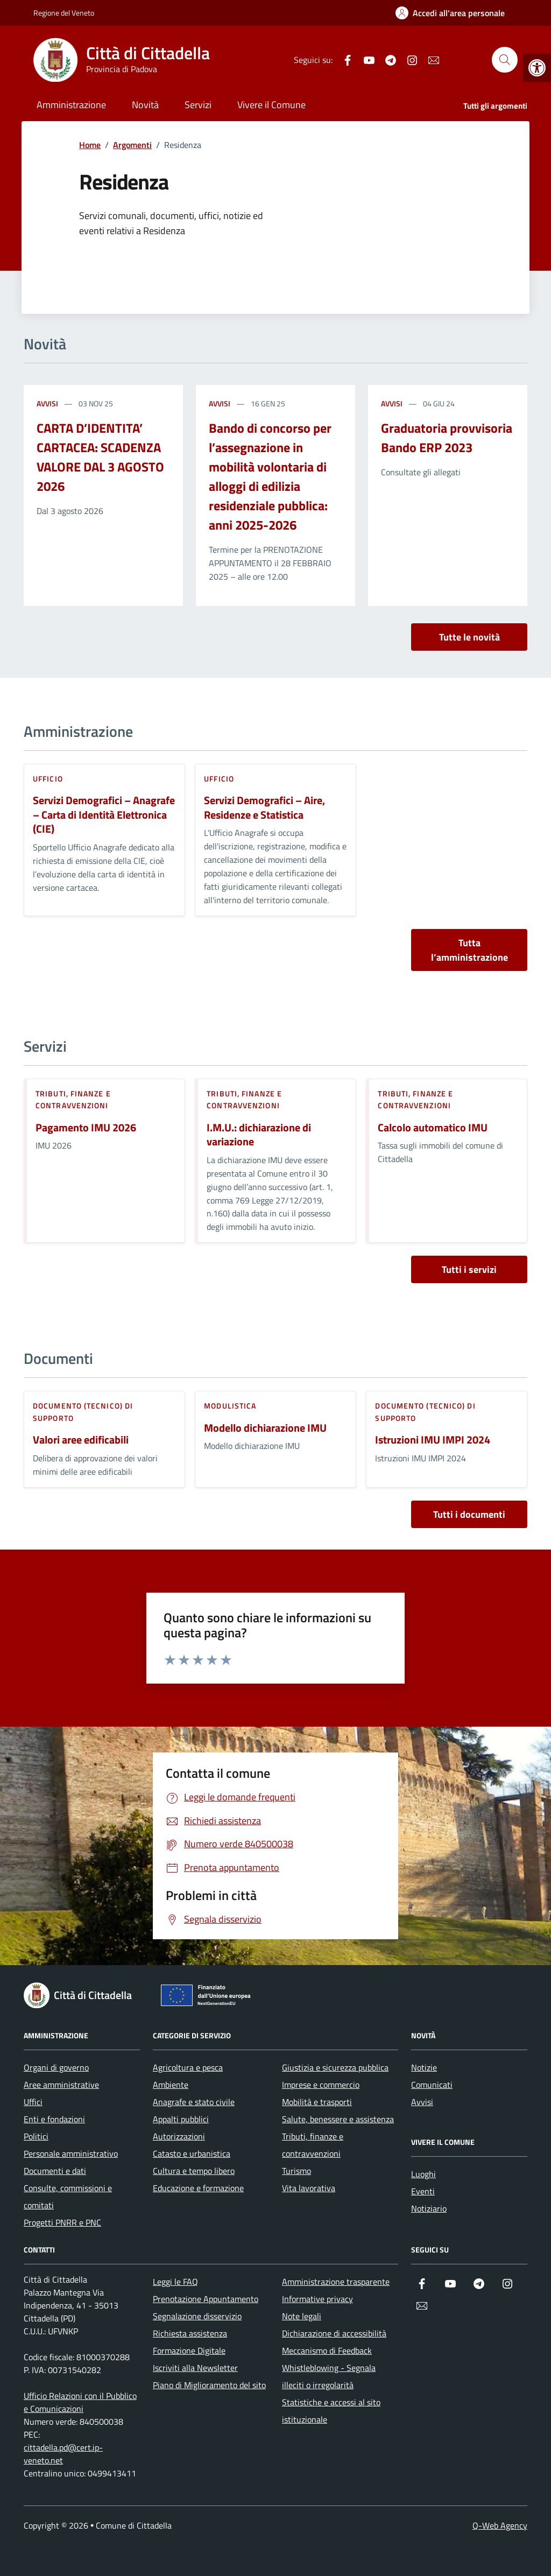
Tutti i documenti (469, 1514)
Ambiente (170, 2084)
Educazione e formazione (198, 2187)
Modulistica (230, 1405)
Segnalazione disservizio (197, 2316)
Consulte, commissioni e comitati (68, 2196)
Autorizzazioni (179, 2136)
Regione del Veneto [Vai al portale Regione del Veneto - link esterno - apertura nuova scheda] (63, 12)
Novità (145, 104)
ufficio (48, 778)
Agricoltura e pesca (188, 2067)
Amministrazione (71, 104)
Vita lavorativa (308, 2187)
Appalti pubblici (181, 2119)
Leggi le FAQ (175, 2281)
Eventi (423, 2191)
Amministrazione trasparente (336, 2281)
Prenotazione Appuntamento (205, 2298)
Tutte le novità (469, 637)
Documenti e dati (55, 2170)
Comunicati (432, 2084)
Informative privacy (317, 2298)
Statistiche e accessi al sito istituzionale (331, 2411)
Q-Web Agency (499, 2525)
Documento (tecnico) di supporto (83, 1411)
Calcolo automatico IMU (433, 1128)
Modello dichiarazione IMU (265, 1428)
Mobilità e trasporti (317, 2101)
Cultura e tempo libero (194, 2170)
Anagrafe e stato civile (194, 2101)
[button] (537, 68)
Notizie (424, 2067)
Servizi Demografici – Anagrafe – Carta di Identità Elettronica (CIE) (104, 814)
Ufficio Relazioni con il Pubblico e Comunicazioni (80, 2402)
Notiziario (429, 2208)
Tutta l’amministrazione (469, 950)
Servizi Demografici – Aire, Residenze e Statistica (264, 807)
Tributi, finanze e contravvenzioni (73, 1099)
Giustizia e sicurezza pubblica (335, 2067)
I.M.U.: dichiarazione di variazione (259, 1135)
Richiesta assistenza (190, 2333)
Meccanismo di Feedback (327, 2350)
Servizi (198, 104)
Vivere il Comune (271, 104)
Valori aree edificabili (81, 1440)
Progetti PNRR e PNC (62, 2222)
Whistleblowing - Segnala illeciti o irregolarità (329, 2376)
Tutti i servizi (469, 1269)
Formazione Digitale (189, 2350)
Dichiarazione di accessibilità (334, 2333)
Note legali (301, 2316)
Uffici (33, 2101)
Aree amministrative (61, 2084)
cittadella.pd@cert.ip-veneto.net (63, 2454)
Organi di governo (56, 2067)
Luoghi (423, 2173)
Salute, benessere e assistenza (338, 2119)
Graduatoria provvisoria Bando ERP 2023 (446, 437)
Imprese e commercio (320, 2084)
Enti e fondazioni (54, 2119)
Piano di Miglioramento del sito (209, 2384)
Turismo (296, 2170)
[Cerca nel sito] (505, 60)
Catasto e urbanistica (191, 2153)
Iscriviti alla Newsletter (195, 2367)
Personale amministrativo (71, 2153)
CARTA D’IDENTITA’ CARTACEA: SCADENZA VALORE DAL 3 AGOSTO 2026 (100, 457)
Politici (36, 2136)
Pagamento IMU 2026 (86, 1128)
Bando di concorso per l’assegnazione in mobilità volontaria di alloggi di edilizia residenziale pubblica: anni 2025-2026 (270, 476)
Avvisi (47, 403)
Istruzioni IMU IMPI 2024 (432, 1440)
